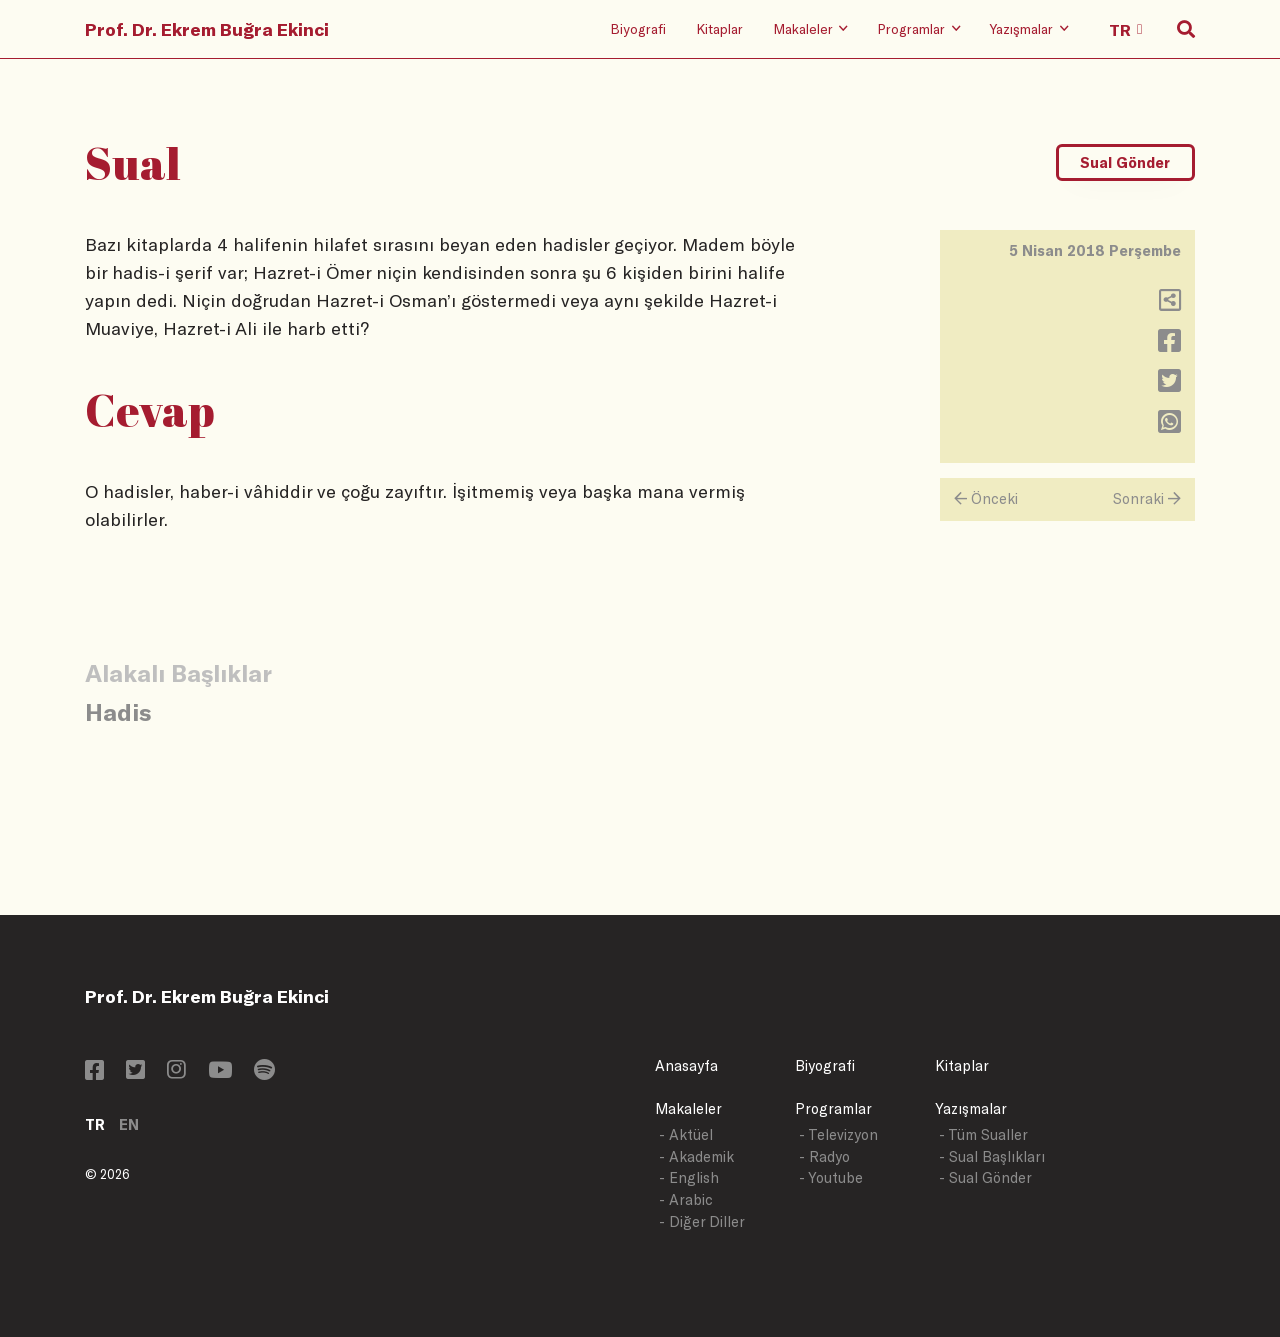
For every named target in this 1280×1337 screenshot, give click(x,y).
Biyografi (638, 28)
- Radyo (824, 1156)
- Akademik (696, 1156)
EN (129, 1124)
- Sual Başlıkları (992, 1156)
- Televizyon (838, 1134)
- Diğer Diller (702, 1221)
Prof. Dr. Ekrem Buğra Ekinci (207, 29)
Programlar (833, 1108)
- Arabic (686, 1199)
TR (95, 1124)
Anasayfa (686, 1065)
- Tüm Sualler (983, 1134)
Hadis (118, 711)
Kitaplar (719, 28)
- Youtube (831, 1177)
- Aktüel (686, 1134)
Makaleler (688, 1108)
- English (689, 1177)
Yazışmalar (971, 1108)
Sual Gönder (1125, 162)
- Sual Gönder (985, 1177)
